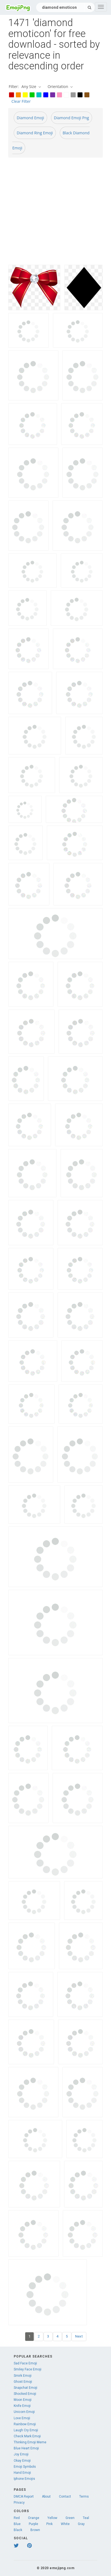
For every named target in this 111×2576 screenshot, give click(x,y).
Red (17, 2518)
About (46, 2496)
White (65, 2524)
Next (79, 2336)
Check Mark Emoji (27, 2436)
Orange (33, 2518)
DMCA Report (24, 2496)
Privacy (19, 2502)
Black (18, 2530)
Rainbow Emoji (25, 2424)
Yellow (52, 2518)
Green (70, 2518)
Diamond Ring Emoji (35, 132)
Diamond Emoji (30, 117)
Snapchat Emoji (25, 2388)
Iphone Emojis (24, 2479)
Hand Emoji (22, 2473)
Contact (65, 2496)
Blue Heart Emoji (26, 2448)
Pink (49, 2524)
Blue (17, 2524)
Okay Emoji (22, 2461)
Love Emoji (22, 2418)
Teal (86, 2518)
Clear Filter (21, 101)
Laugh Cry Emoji (26, 2430)
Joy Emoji (21, 2454)
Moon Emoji (23, 2400)
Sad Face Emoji (25, 2363)
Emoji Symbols (25, 2467)
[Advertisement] (51, 213)
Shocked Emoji (25, 2394)
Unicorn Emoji (24, 2412)
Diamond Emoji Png (71, 117)
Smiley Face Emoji (27, 2369)
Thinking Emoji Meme (30, 2442)
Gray (81, 2524)
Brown (35, 2530)
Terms (84, 2496)
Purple (33, 2524)
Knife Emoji (22, 2406)
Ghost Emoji (23, 2382)
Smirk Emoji (23, 2376)
